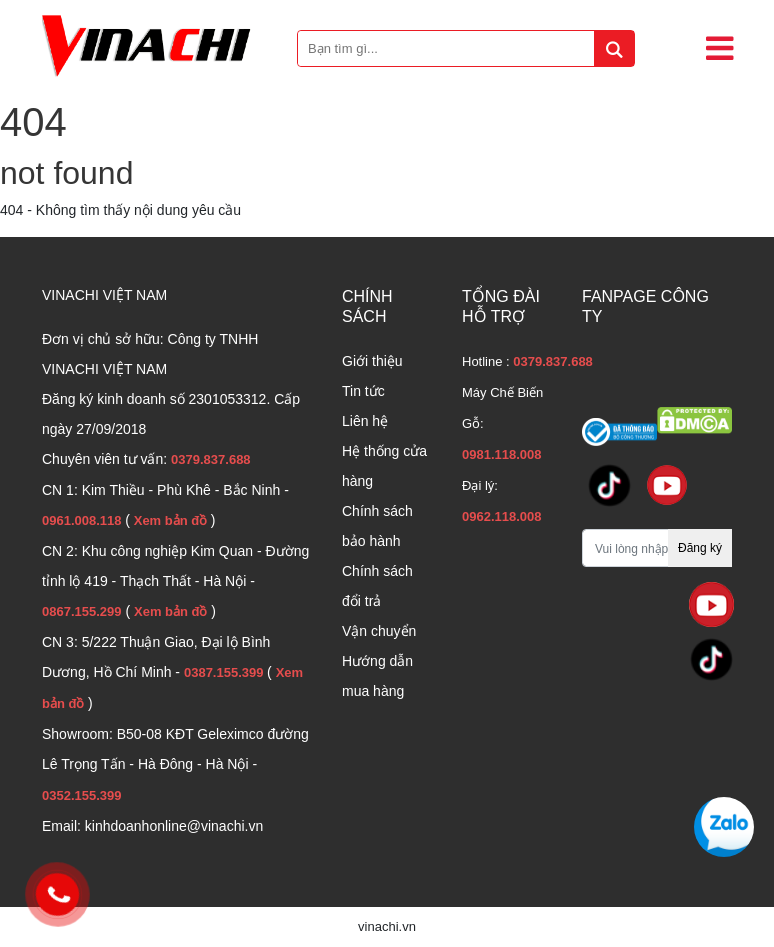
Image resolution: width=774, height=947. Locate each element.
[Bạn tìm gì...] (466, 48)
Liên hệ (365, 421)
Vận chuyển (379, 631)
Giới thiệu (372, 361)
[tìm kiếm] (614, 48)
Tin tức (363, 391)
